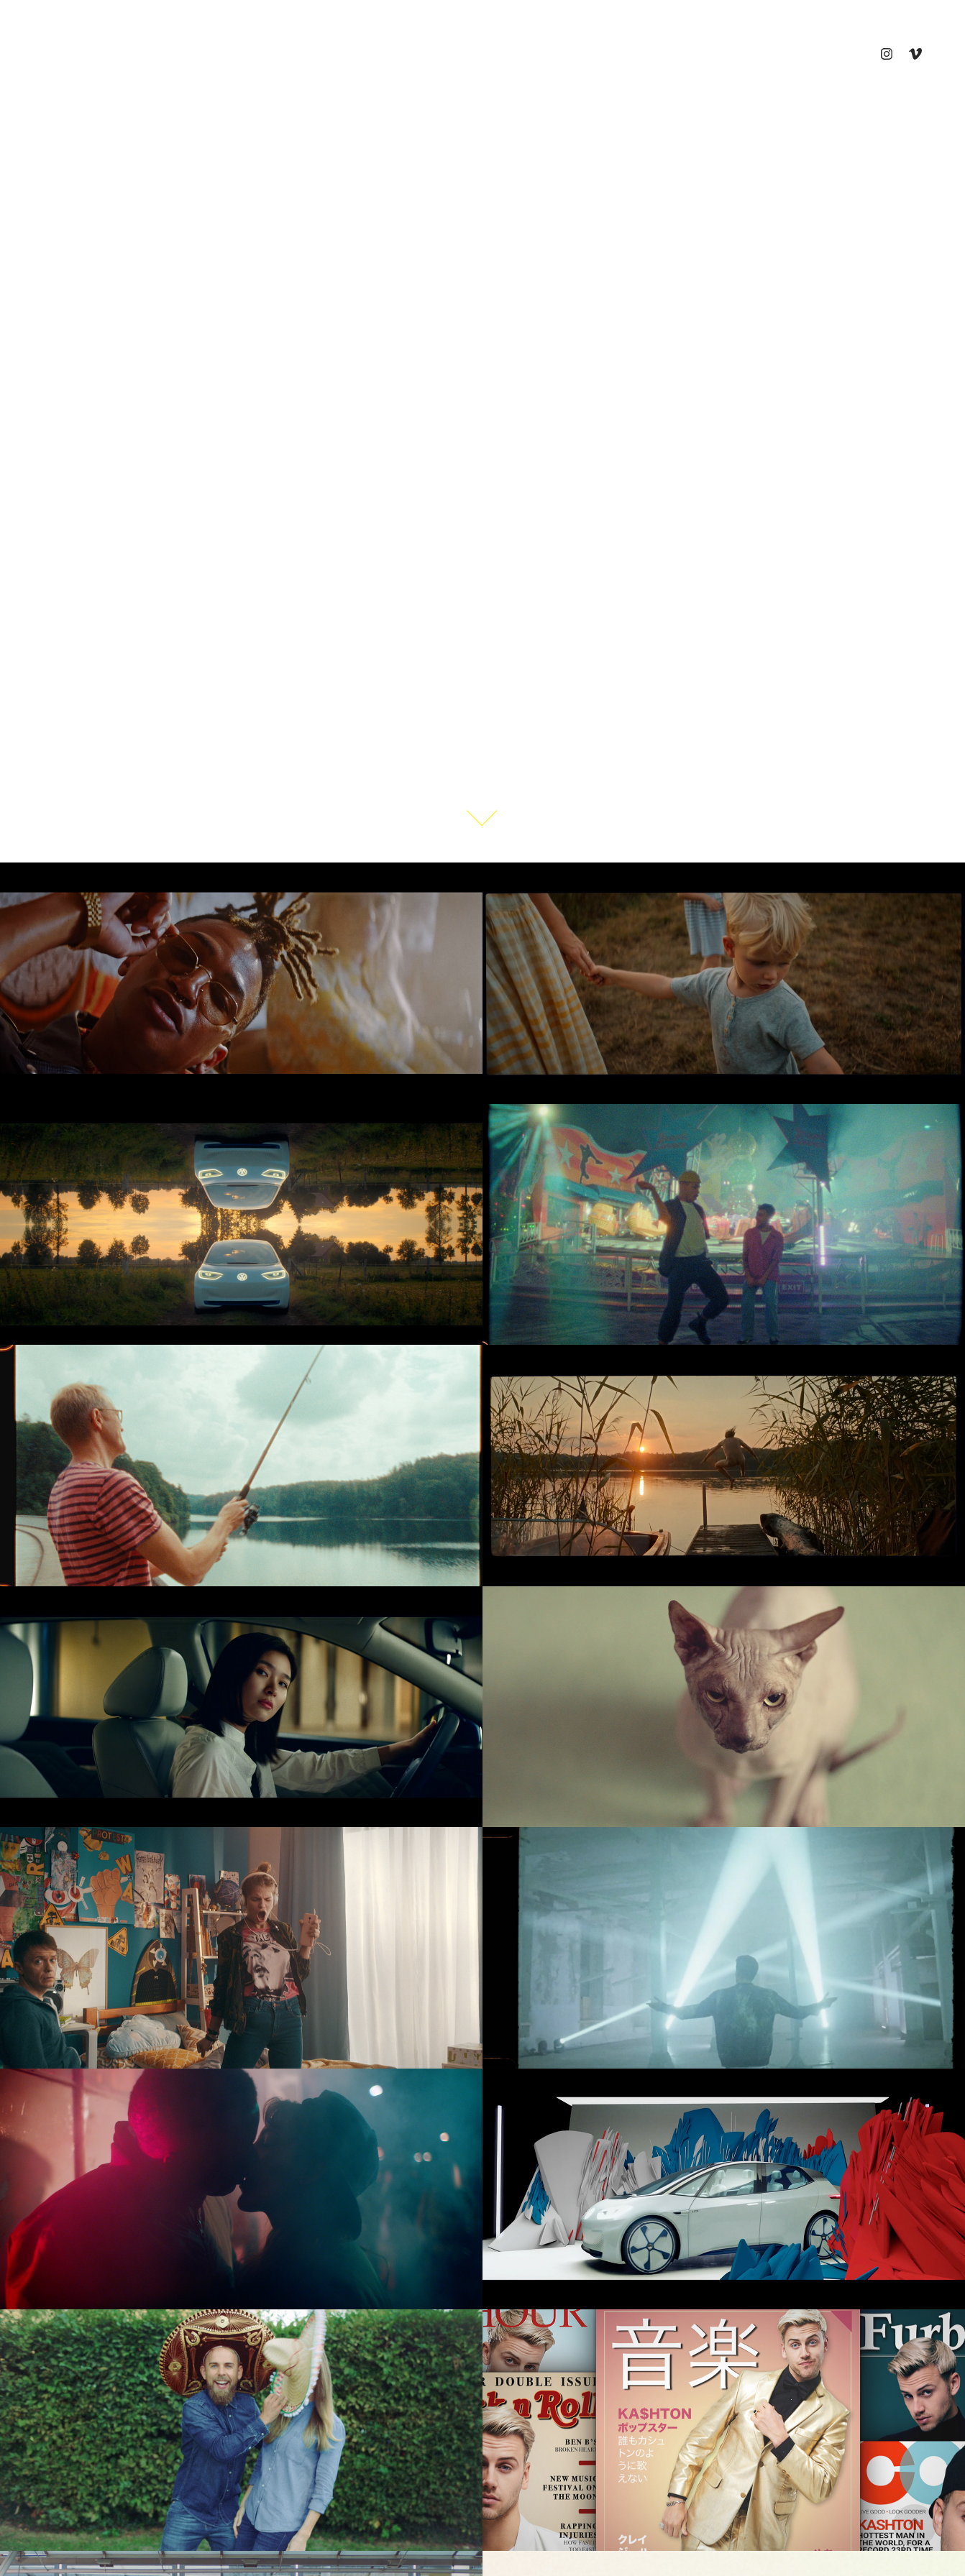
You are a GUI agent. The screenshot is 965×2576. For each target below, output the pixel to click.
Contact (254, 54)
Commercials (76, 54)
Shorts (152, 54)
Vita (202, 54)
